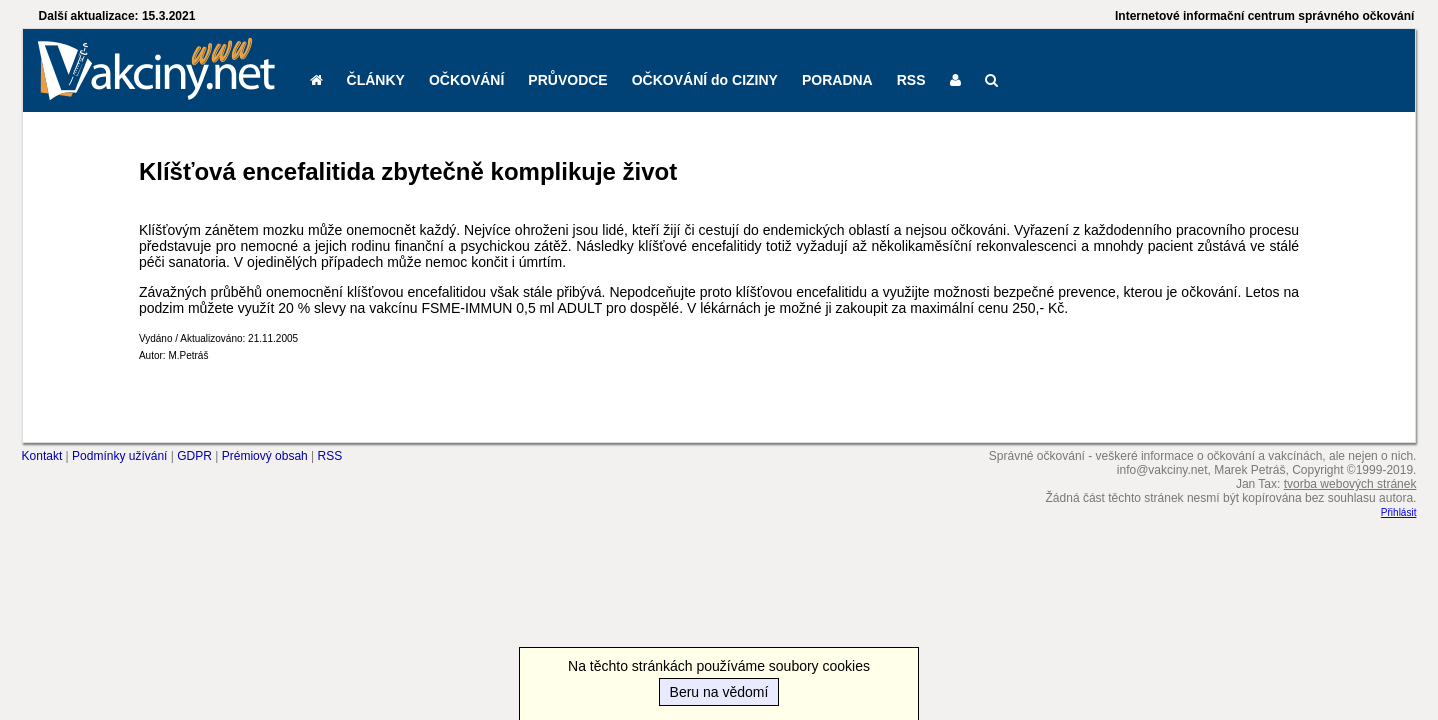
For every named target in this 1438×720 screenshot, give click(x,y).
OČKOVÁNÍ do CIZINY (705, 80)
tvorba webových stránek (1350, 484)
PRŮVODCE (567, 80)
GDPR (194, 456)
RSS (911, 80)
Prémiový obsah (265, 456)
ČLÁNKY (376, 80)
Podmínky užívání (119, 456)
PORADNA (837, 80)
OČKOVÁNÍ (466, 80)
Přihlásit (1399, 512)
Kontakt (42, 456)
